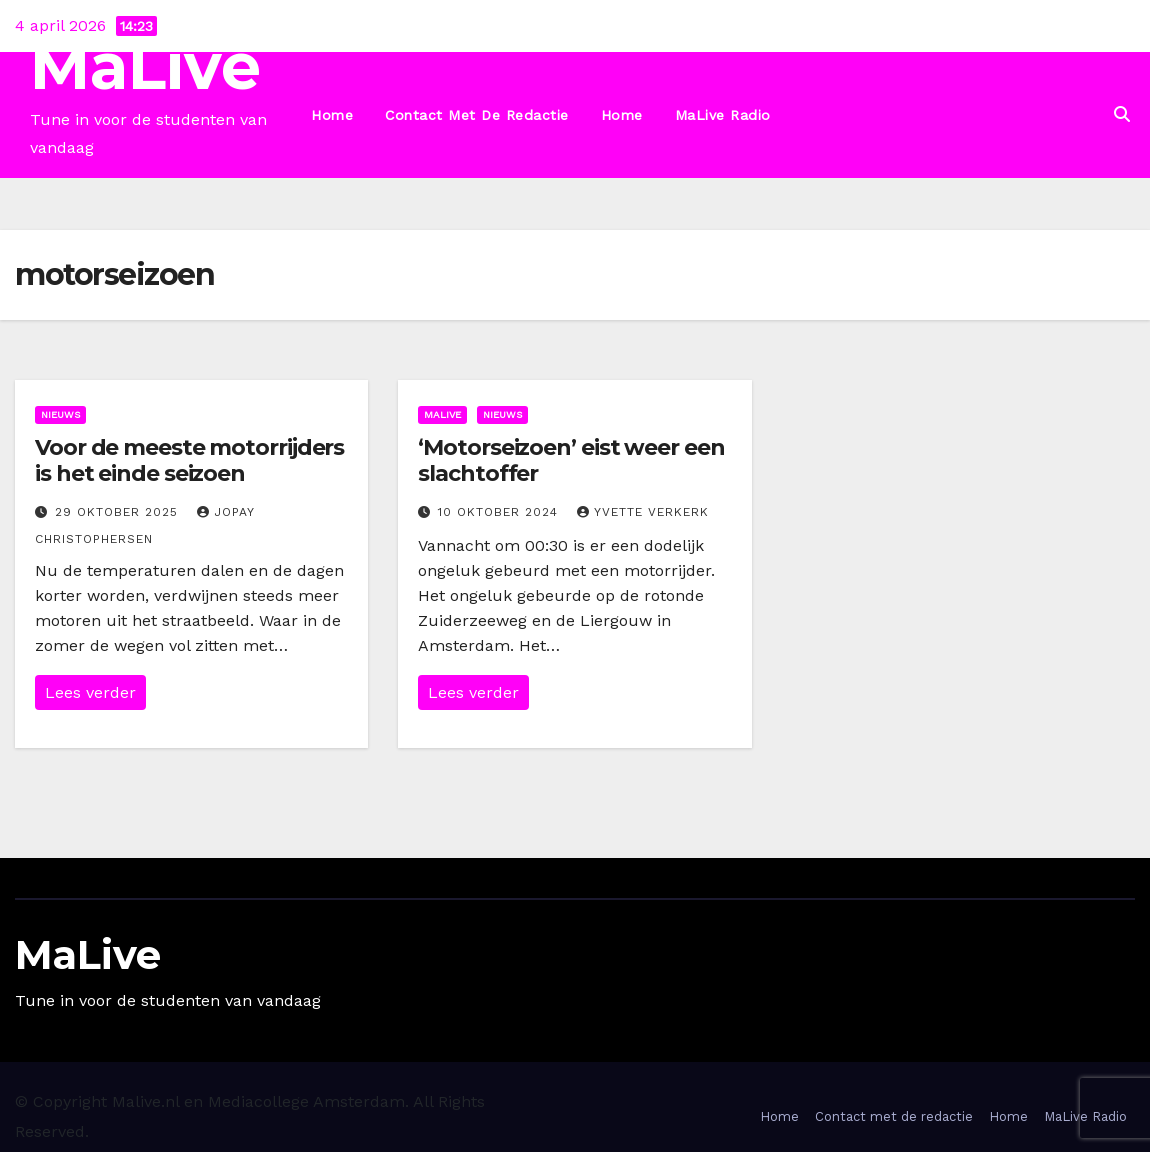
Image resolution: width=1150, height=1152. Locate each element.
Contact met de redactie (477, 115)
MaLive (145, 66)
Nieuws (60, 414)
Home (332, 115)
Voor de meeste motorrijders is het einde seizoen (189, 460)
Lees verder (90, 692)
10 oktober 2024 (500, 512)
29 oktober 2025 (119, 512)
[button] (1122, 114)
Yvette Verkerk (643, 512)
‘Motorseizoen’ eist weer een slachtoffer (571, 460)
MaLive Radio (723, 115)
